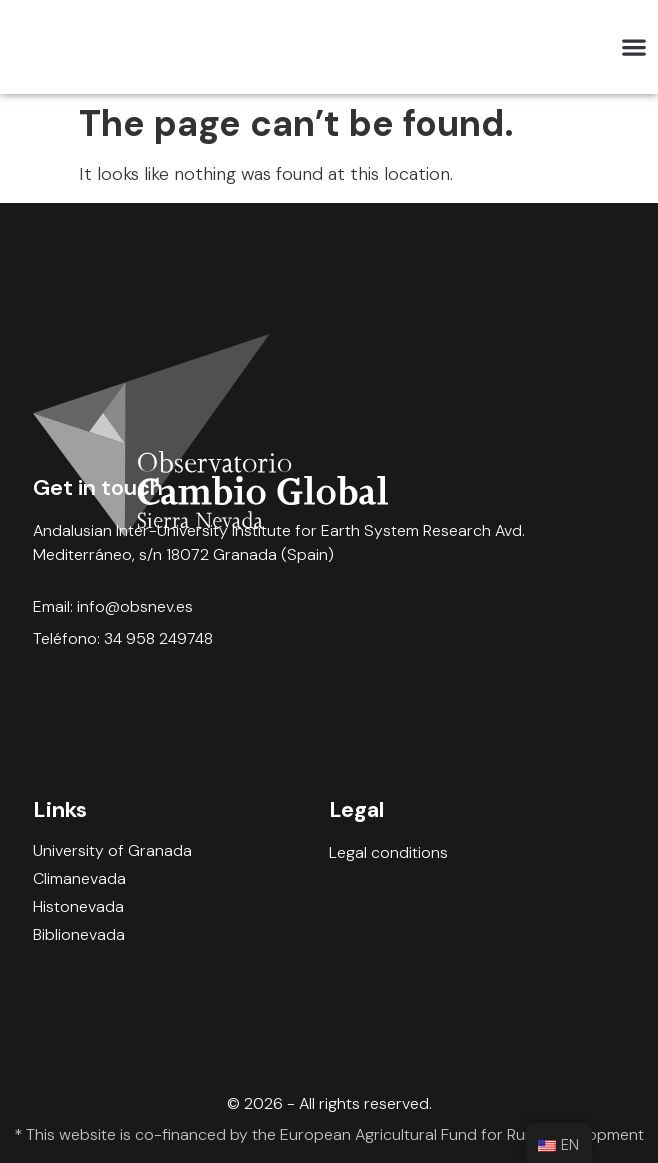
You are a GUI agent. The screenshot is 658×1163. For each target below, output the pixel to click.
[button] (633, 47)
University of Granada (112, 851)
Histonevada (78, 907)
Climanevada (79, 879)
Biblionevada (79, 935)
